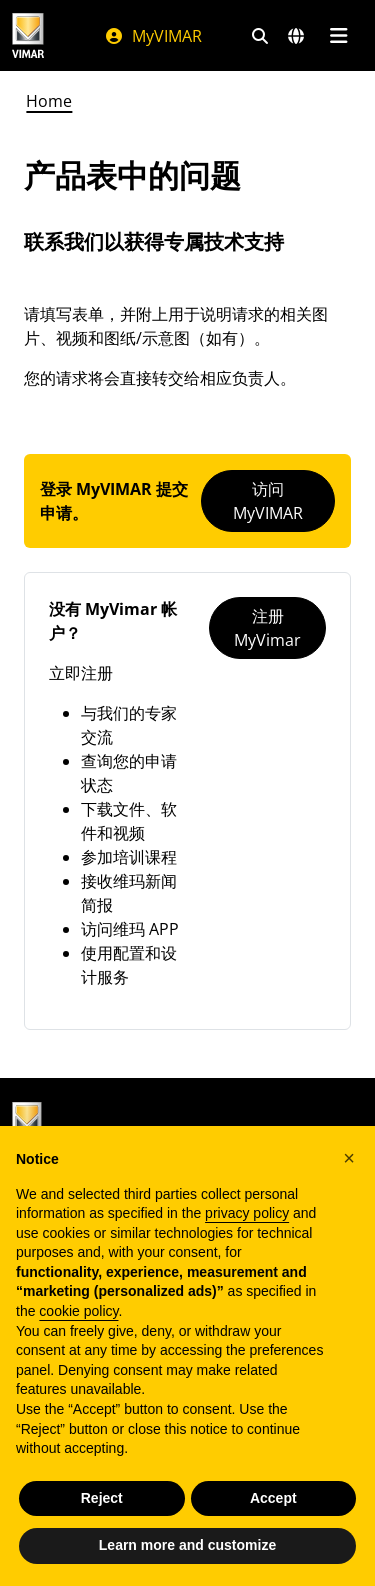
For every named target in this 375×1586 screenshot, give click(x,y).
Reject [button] (102, 1498)
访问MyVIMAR (268, 501)
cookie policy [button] (78, 1311)
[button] (349, 1158)
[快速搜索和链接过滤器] (260, 36)
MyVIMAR (153, 36)
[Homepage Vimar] (28, 35)
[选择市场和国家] (296, 36)
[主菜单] (338, 36)
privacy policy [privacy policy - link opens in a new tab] (247, 1213)
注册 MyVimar (267, 628)
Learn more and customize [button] (187, 1545)
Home (49, 101)
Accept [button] (273, 1498)
